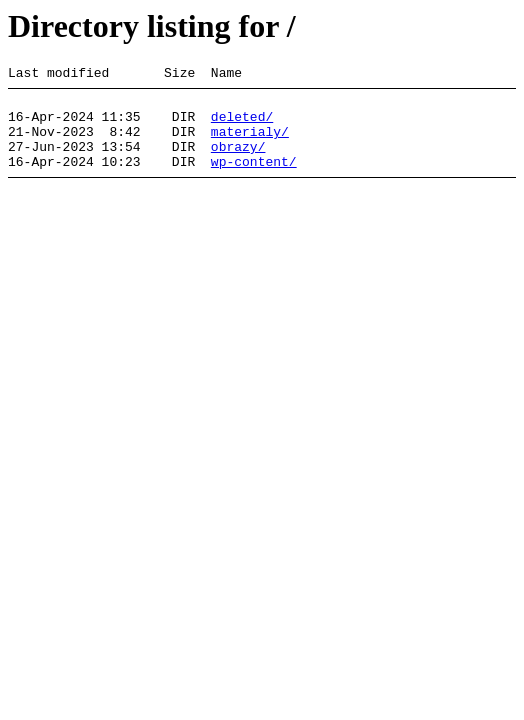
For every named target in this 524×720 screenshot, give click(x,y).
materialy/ (250, 143)
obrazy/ (238, 161)
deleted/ (242, 125)
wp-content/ (254, 179)
